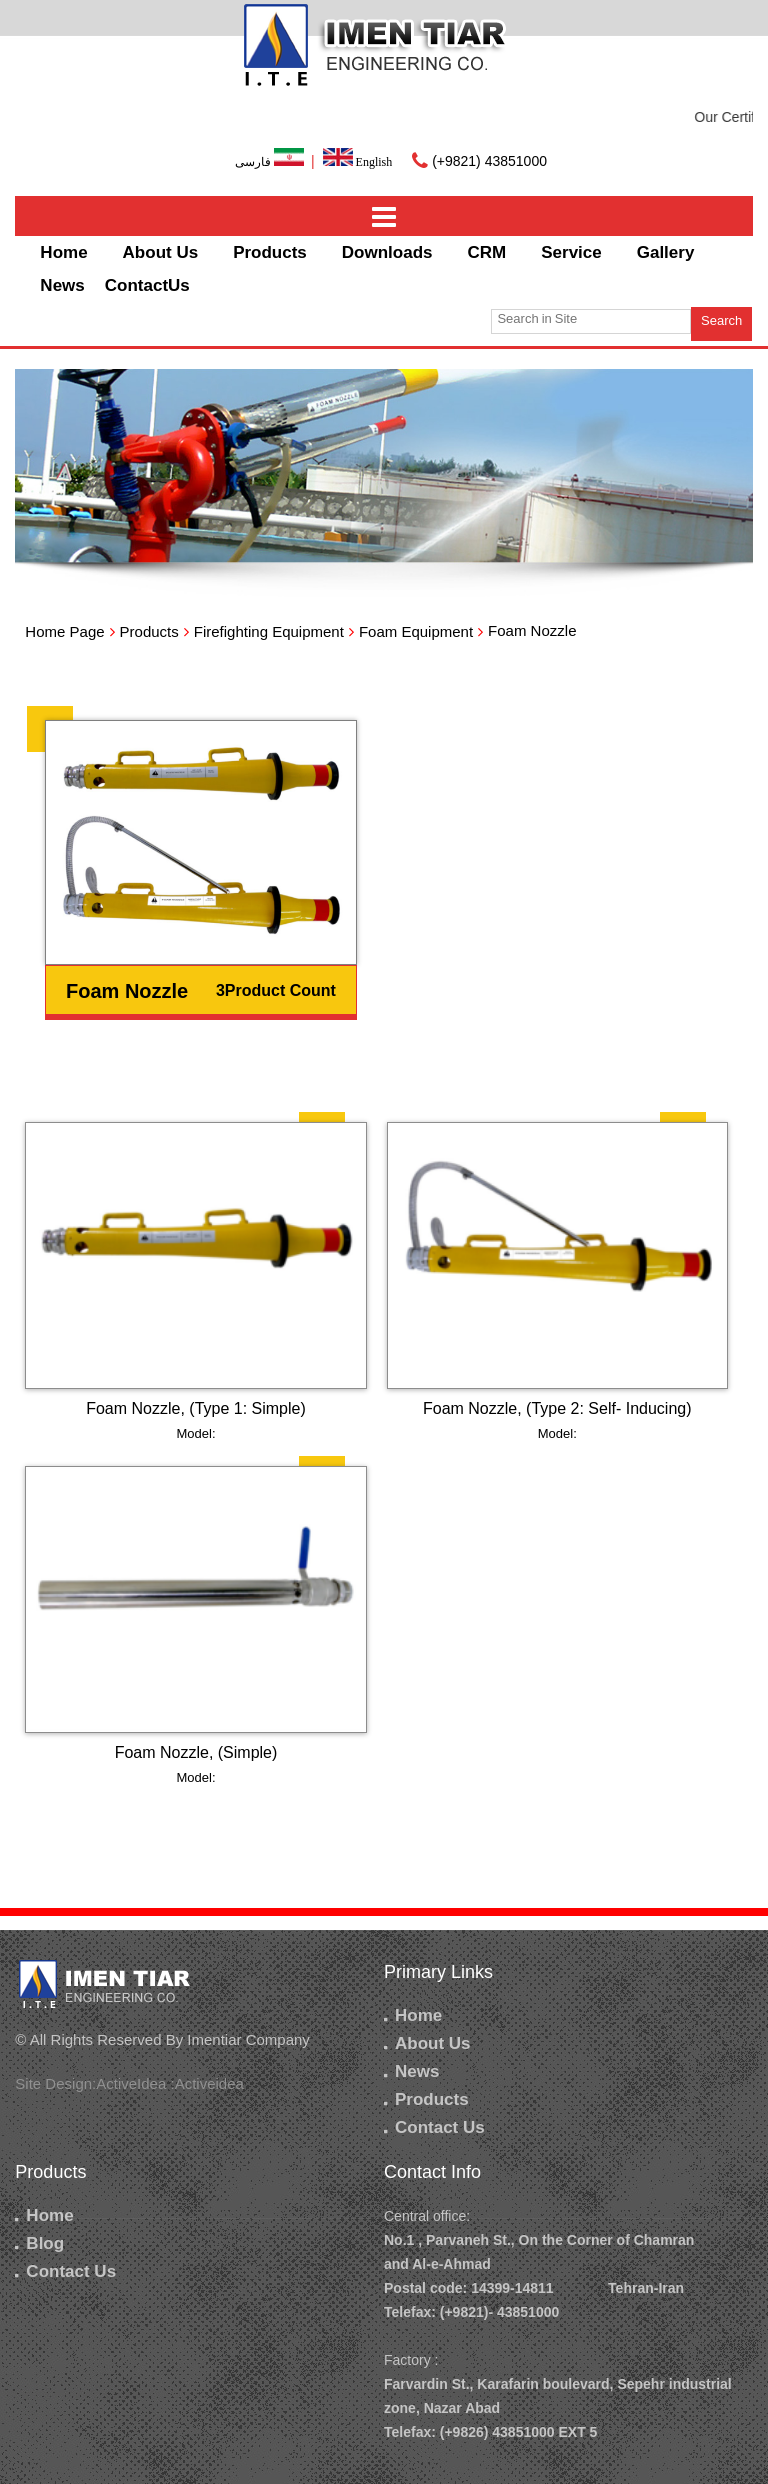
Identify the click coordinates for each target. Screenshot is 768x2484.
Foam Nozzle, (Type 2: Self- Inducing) (557, 1408)
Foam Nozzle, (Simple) (196, 1752)
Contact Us (434, 2127)
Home (63, 252)
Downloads (387, 252)
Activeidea (209, 2083)
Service (571, 252)
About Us (161, 252)
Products (270, 252)
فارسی (271, 162)
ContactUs (147, 285)
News (62, 285)
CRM (487, 252)
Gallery (666, 252)
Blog (39, 2243)
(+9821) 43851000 (489, 161)
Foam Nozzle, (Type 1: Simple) (196, 1408)
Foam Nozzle (127, 991)
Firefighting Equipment (269, 631)
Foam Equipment (416, 631)
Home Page (64, 631)
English (358, 162)
